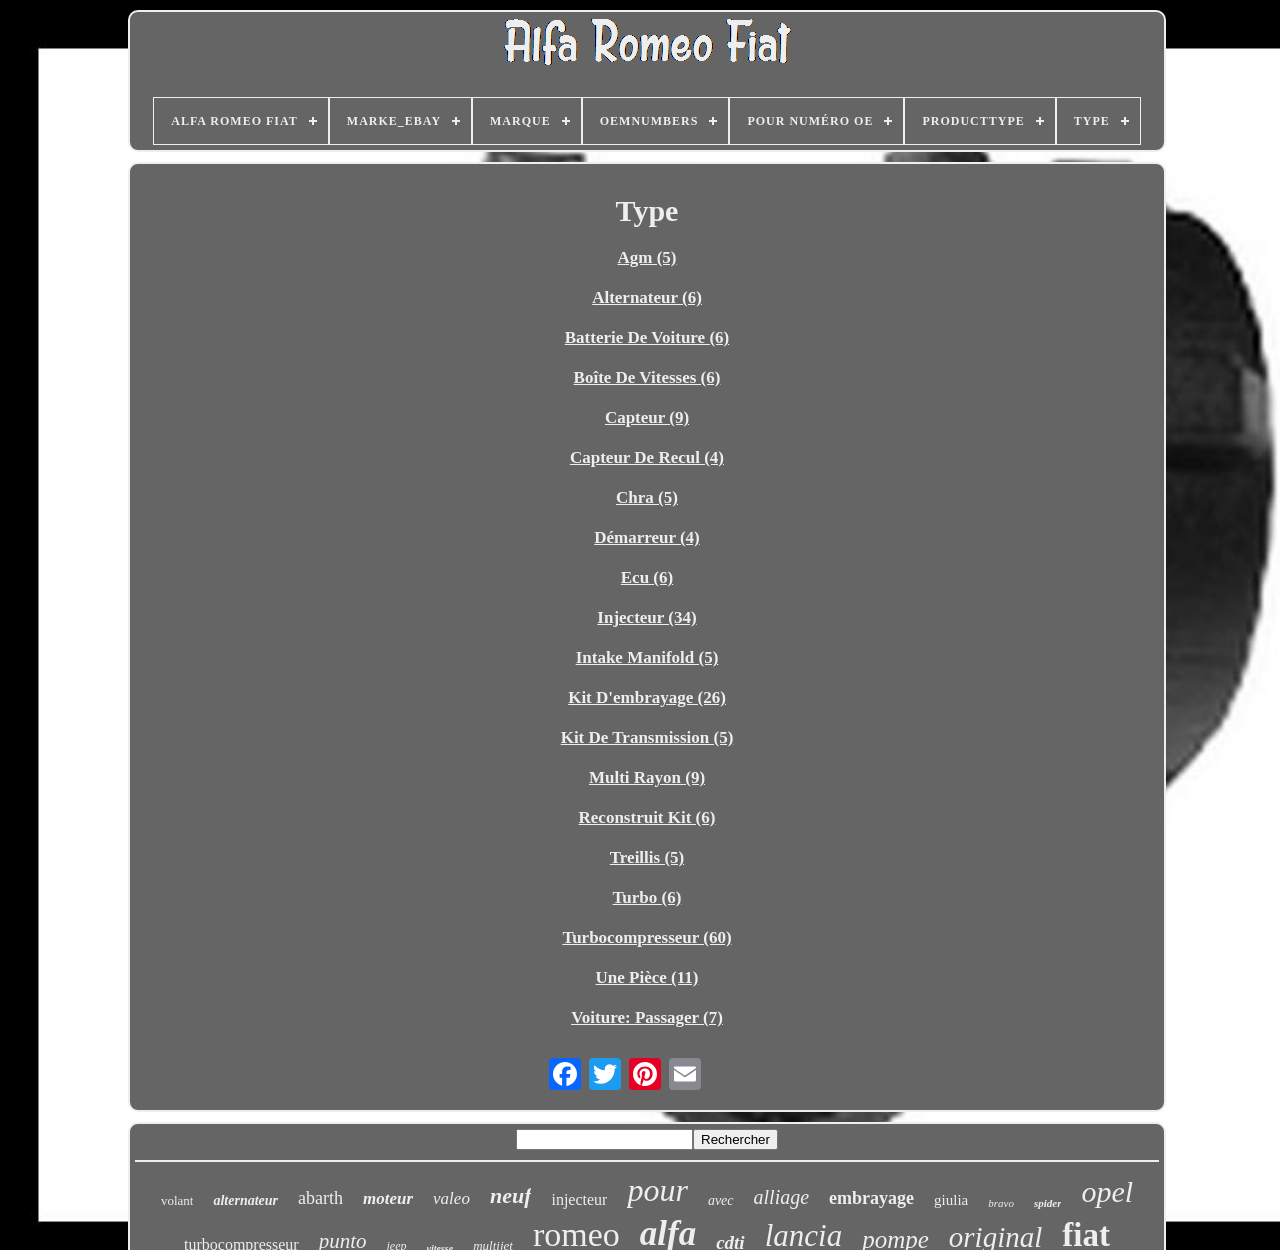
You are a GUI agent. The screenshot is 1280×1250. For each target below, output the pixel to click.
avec (721, 1200)
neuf (511, 1195)
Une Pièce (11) (647, 977)
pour (657, 1190)
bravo (1001, 1203)
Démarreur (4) (647, 537)
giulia (951, 1200)
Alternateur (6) (647, 297)
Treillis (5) (647, 857)
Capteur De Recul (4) (647, 457)
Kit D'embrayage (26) (647, 697)
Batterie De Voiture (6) (647, 337)
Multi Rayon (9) (647, 777)
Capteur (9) (647, 417)
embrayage (871, 1198)
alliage (782, 1197)
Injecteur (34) (646, 617)
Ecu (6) (647, 577)
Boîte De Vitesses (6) (647, 377)
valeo (451, 1198)
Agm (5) (646, 257)
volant (177, 1200)
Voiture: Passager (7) (647, 1017)
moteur (388, 1198)
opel (1107, 1191)
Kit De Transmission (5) (647, 737)
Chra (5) (647, 497)
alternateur (245, 1200)
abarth (320, 1198)
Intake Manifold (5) (647, 657)
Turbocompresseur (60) (646, 937)
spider (1048, 1203)
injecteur (579, 1199)
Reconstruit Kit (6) (647, 817)
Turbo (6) (647, 897)
